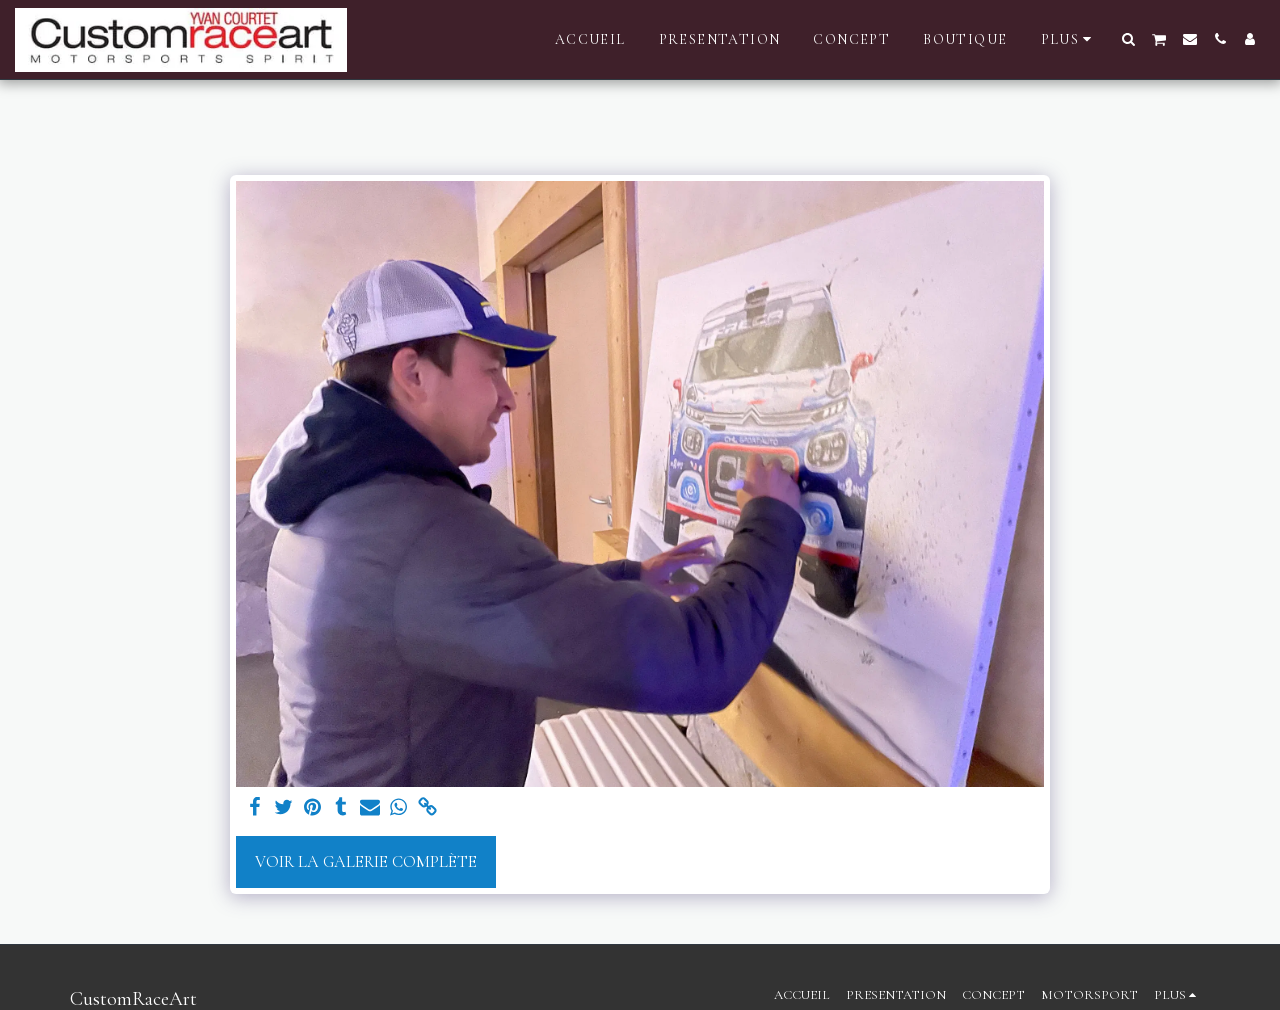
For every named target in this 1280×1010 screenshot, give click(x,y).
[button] (1129, 39)
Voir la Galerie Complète (366, 862)
